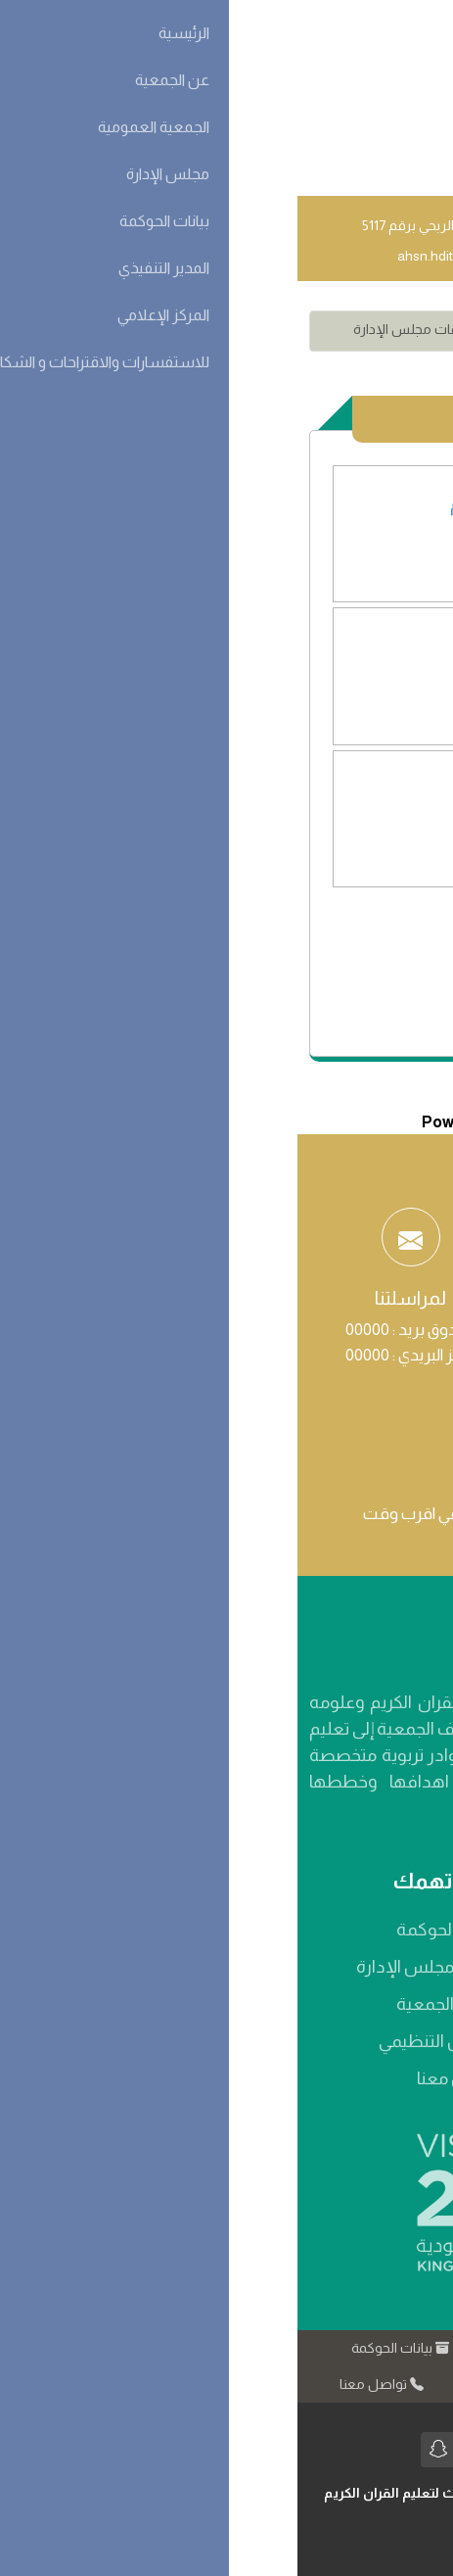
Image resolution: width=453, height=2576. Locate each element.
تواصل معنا (160, 2078)
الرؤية (360, 1967)
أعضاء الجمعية (150, 2004)
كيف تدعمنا (333, 2384)
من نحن (353, 1929)
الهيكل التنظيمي (141, 2041)
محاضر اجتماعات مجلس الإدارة (143, 329)
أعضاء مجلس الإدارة (130, 1967)
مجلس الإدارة (286, 329)
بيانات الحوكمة (150, 1929)
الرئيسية (328, 2348)
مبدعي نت (263, 2537)
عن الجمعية (224, 2348)
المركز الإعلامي (209, 2384)
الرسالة (355, 2004)
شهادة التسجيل (321, 2078)
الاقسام (363, 329)
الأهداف (350, 2041)
